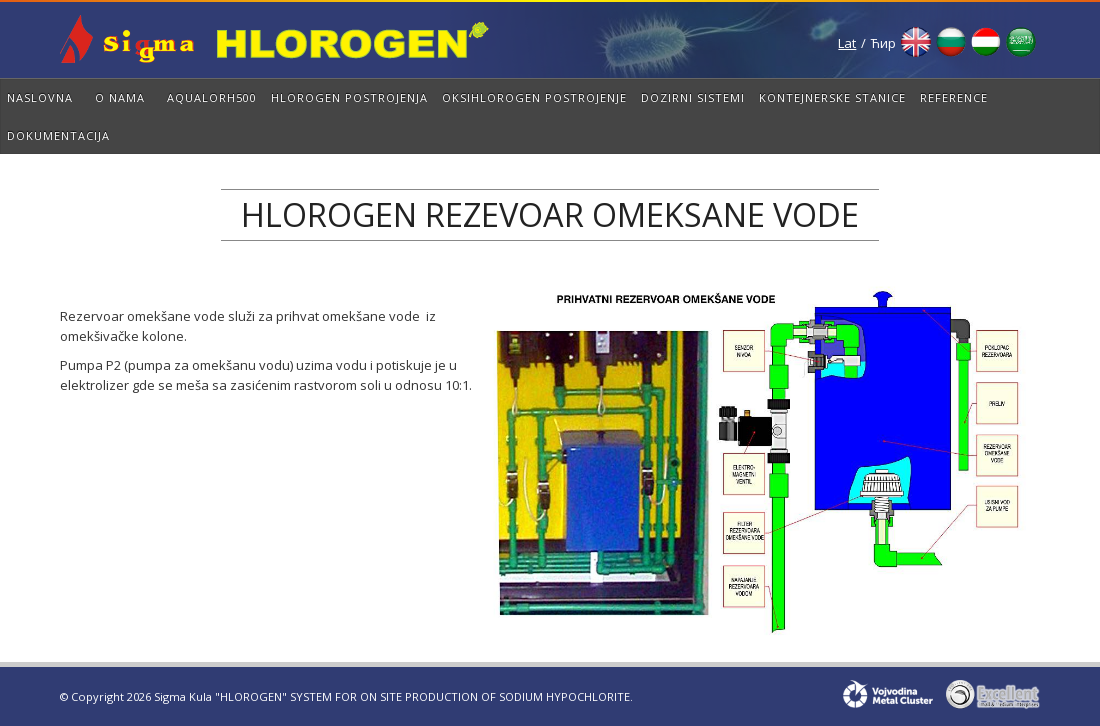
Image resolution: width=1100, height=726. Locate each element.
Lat (847, 43)
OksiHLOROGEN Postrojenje (534, 97)
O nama (120, 97)
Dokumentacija (58, 135)
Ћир (883, 43)
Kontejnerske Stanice (832, 97)
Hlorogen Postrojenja (349, 97)
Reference (954, 97)
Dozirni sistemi (693, 97)
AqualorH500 (212, 97)
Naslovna (40, 97)
